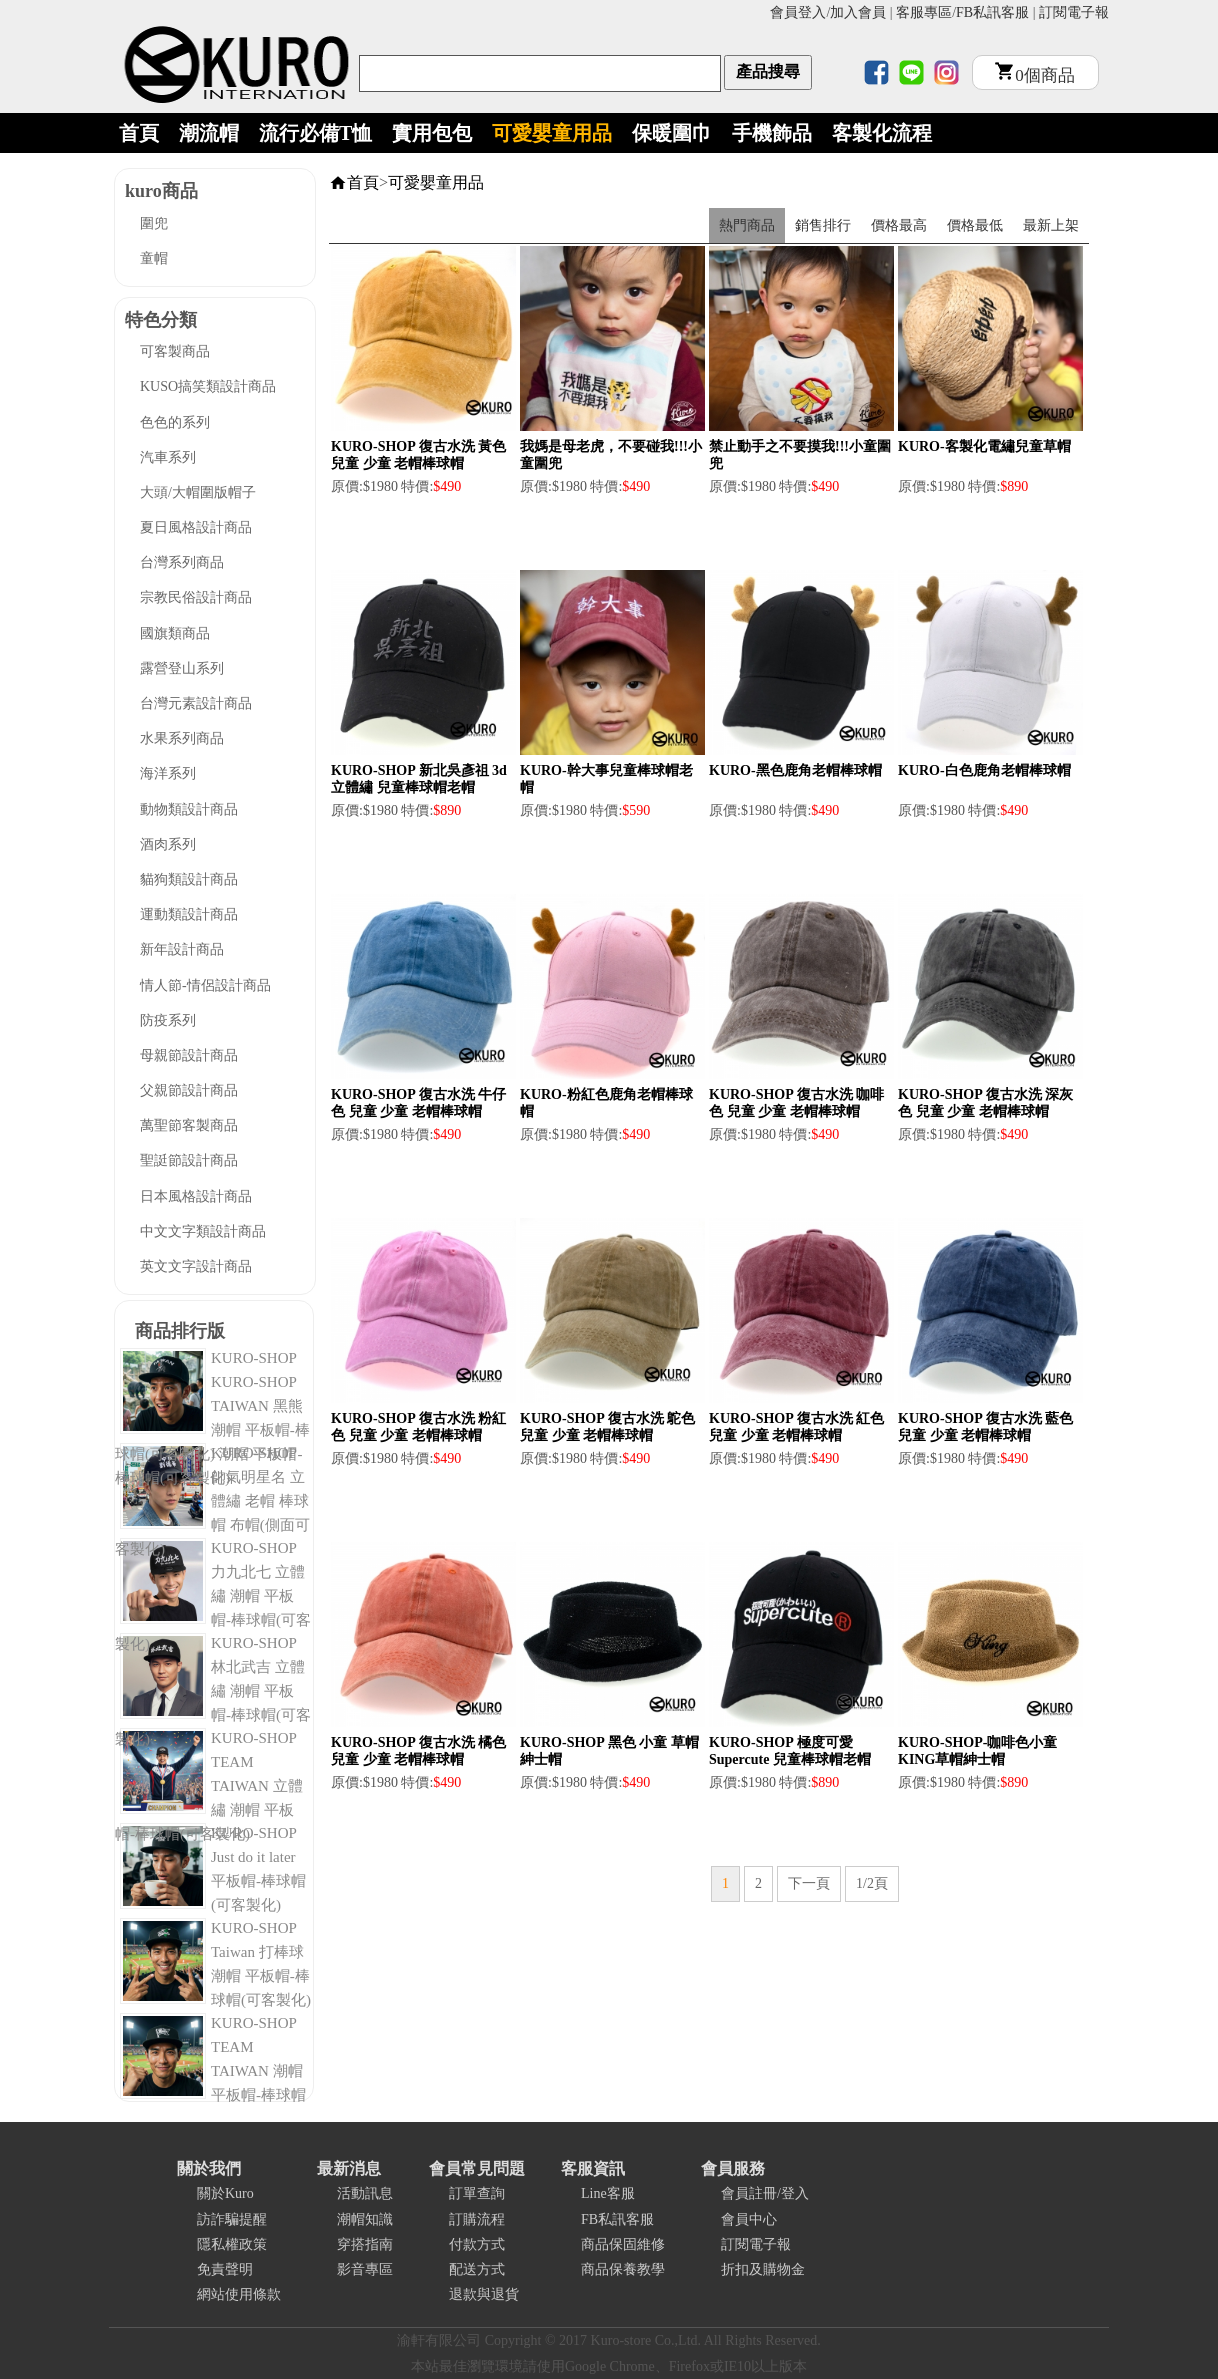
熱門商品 (747, 225)
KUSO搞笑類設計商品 (208, 386)
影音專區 (365, 2269)
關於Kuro (225, 2193)
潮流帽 (209, 133)
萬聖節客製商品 (189, 1125)
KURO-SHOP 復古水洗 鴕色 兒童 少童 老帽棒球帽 (607, 1427)
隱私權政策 (232, 2244)
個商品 (1035, 75)
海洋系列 (168, 773)
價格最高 (899, 225)
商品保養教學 (623, 2269)
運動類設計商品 (189, 914)
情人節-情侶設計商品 (205, 985)
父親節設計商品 (189, 1090)
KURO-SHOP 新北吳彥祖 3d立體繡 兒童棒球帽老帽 (419, 779)
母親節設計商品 (189, 1055)
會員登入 (798, 12)
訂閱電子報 (1074, 12)
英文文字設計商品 (196, 1266)
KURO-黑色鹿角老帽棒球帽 (795, 770)
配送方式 (477, 2269)
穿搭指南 (365, 2244)
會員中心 (749, 2219)
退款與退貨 (484, 2294)
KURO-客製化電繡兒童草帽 (984, 446)
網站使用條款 (239, 2294)
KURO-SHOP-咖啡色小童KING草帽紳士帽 (977, 1751)
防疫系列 (168, 1020)
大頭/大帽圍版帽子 (198, 492)
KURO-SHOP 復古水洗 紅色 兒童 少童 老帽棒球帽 (796, 1427)
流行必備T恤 (315, 133)
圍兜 (154, 223)
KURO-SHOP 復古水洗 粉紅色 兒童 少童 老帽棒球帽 (418, 1427)
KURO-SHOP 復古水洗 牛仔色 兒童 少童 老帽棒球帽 (418, 1103)
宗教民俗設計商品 (196, 597)
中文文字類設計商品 (203, 1231)
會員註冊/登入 (765, 2193)
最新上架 (1051, 225)
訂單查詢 (477, 2193)
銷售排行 (823, 225)
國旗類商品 (175, 633)
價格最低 (975, 225)
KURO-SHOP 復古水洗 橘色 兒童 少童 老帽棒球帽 (418, 1751)
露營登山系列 (182, 668)
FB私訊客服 (992, 12)
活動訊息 (365, 2193)
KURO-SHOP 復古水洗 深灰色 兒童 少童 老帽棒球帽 (985, 1103)
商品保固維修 (623, 2244)
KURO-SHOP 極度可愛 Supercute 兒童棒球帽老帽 (790, 1751)
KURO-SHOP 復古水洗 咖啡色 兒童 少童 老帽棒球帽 (796, 1103)
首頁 (139, 133)
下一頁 (809, 1883)
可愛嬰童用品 (552, 133)
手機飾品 (772, 133)
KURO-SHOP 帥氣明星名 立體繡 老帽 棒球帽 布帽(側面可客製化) (212, 1501)
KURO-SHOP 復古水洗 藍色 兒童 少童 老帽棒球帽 (985, 1427)
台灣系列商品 (182, 562)
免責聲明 (225, 2269)
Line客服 (608, 2193)
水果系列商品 (182, 738)
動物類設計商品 (189, 809)
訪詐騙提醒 (232, 2219)
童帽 (154, 258)
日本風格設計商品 (196, 1196)
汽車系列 (168, 457)
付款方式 (477, 2244)
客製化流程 (882, 133)
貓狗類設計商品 (189, 879)
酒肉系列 (168, 844)
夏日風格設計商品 (196, 527)
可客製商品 (175, 351)
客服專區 (924, 12)
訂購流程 (477, 2219)
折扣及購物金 (763, 2269)
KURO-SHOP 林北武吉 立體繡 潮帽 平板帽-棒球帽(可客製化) (213, 1691)
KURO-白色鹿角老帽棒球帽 (984, 770)
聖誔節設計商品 (189, 1160)
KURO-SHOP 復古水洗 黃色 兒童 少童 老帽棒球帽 (418, 455)
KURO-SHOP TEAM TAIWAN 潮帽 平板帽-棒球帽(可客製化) (210, 2071)
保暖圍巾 (672, 133)
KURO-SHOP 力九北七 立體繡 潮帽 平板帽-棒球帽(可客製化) (213, 1596)
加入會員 (858, 12)
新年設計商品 (182, 949)
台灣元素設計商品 (196, 703)
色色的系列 (175, 422)
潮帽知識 (365, 2219)
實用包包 (432, 133)
